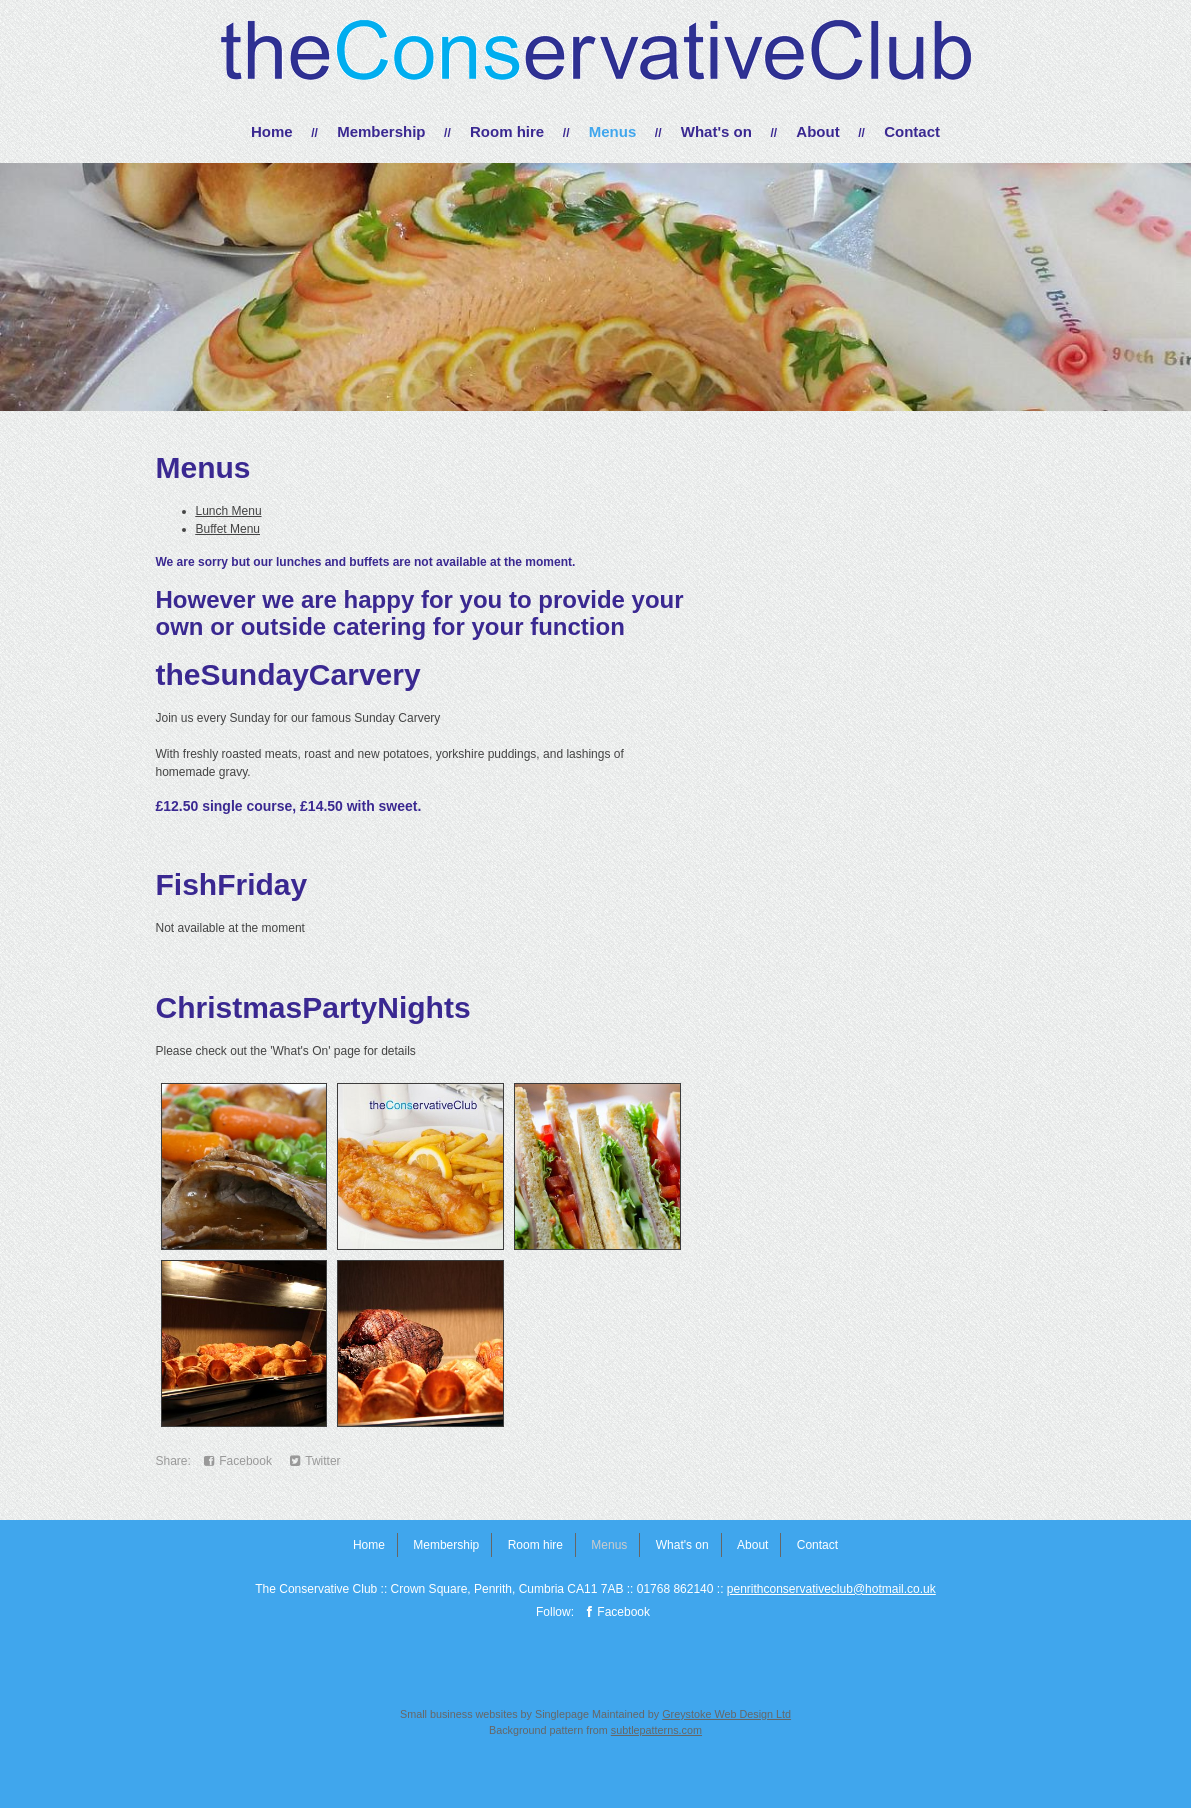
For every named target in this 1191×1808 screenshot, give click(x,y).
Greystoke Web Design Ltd (726, 1714)
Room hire (507, 131)
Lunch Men (225, 511)
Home (272, 131)
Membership (381, 131)
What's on (716, 131)
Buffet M (218, 529)
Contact (912, 131)
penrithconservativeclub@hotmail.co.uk (831, 1589)
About (817, 131)
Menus (613, 131)
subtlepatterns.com (656, 1730)
